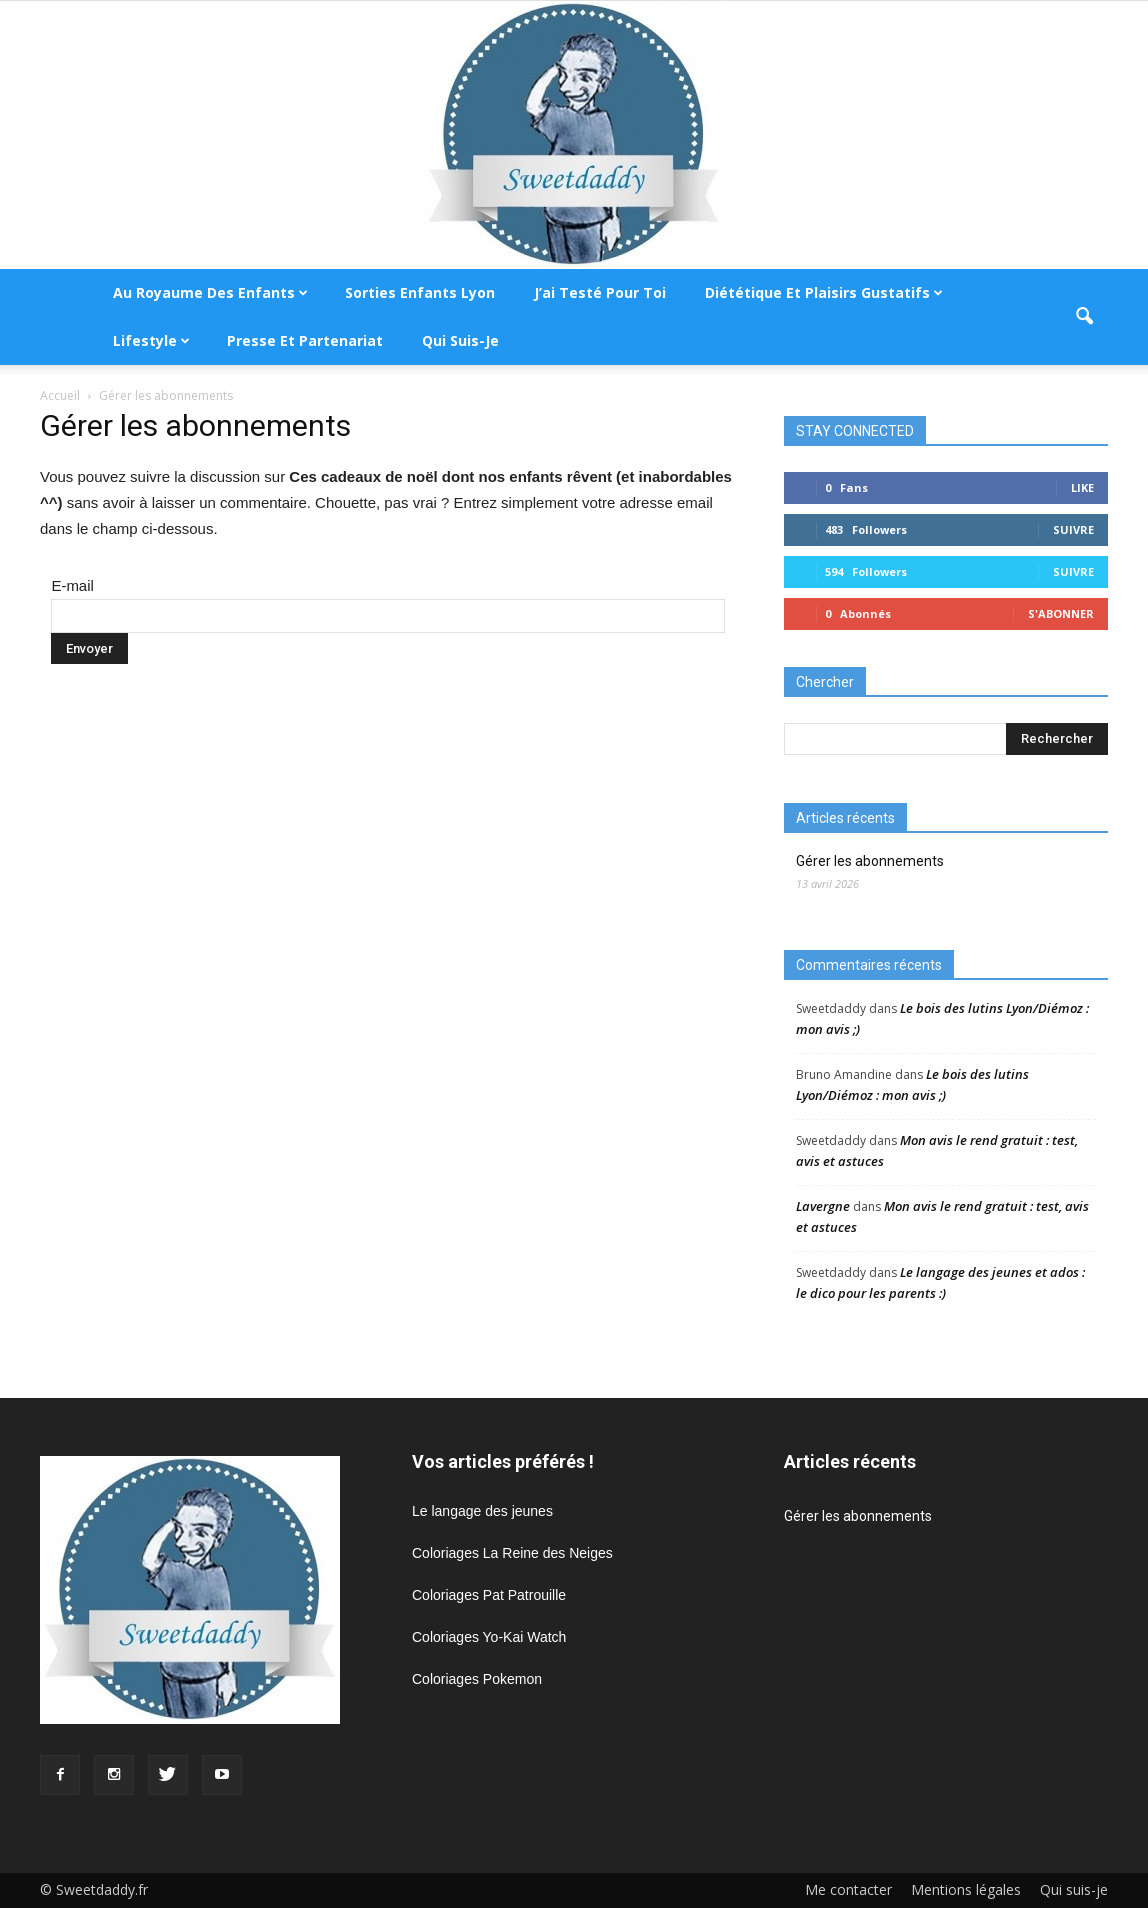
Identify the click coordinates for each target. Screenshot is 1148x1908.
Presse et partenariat (305, 340)
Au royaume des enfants (210, 292)
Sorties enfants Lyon (420, 292)
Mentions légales (966, 1890)
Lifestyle (151, 340)
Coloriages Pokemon (477, 1679)
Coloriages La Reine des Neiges (512, 1553)
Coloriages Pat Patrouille (489, 1595)
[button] (1084, 317)
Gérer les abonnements (870, 861)
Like (1082, 487)
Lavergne (823, 1206)
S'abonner (1061, 613)
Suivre (1073, 529)
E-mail (72, 585)
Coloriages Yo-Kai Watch (489, 1637)
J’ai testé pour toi (600, 292)
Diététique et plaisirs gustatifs (824, 292)
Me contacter (848, 1890)
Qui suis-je (460, 340)
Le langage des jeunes (482, 1511)
